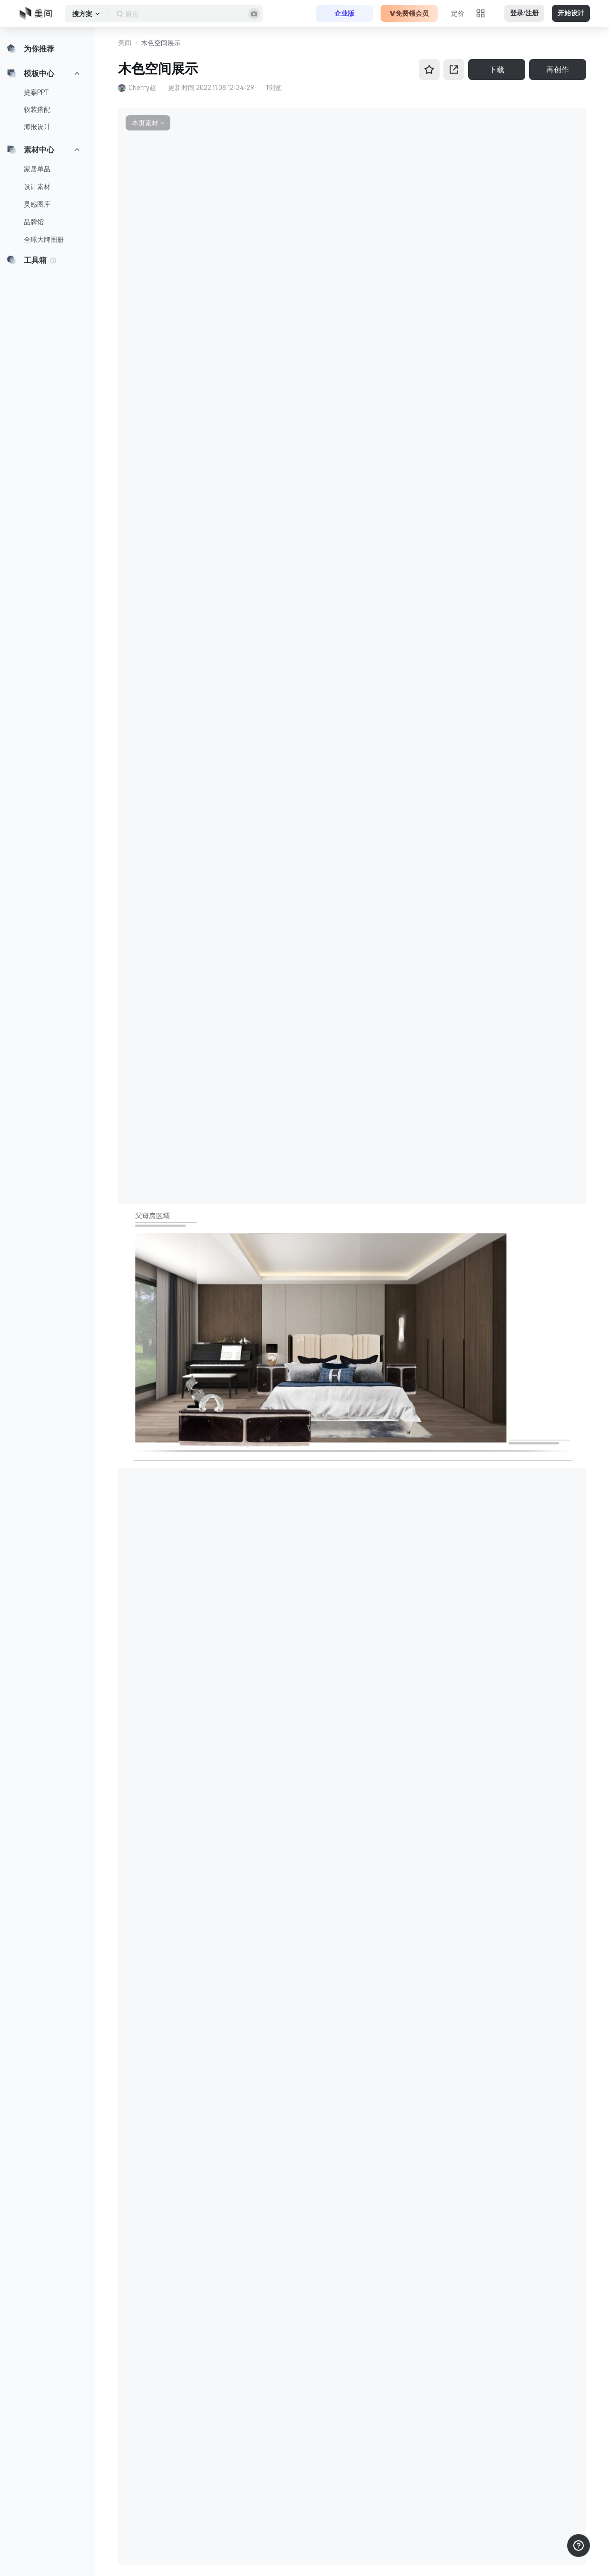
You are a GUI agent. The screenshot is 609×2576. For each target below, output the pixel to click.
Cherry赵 (142, 87)
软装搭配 (37, 109)
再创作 (557, 69)
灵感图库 (37, 204)
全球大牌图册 (44, 239)
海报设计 (37, 126)
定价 (457, 13)
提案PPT (36, 92)
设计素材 (37, 186)
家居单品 (37, 169)
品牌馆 (34, 222)
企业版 (344, 13)
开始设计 (571, 13)
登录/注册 (524, 13)
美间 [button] (124, 43)
